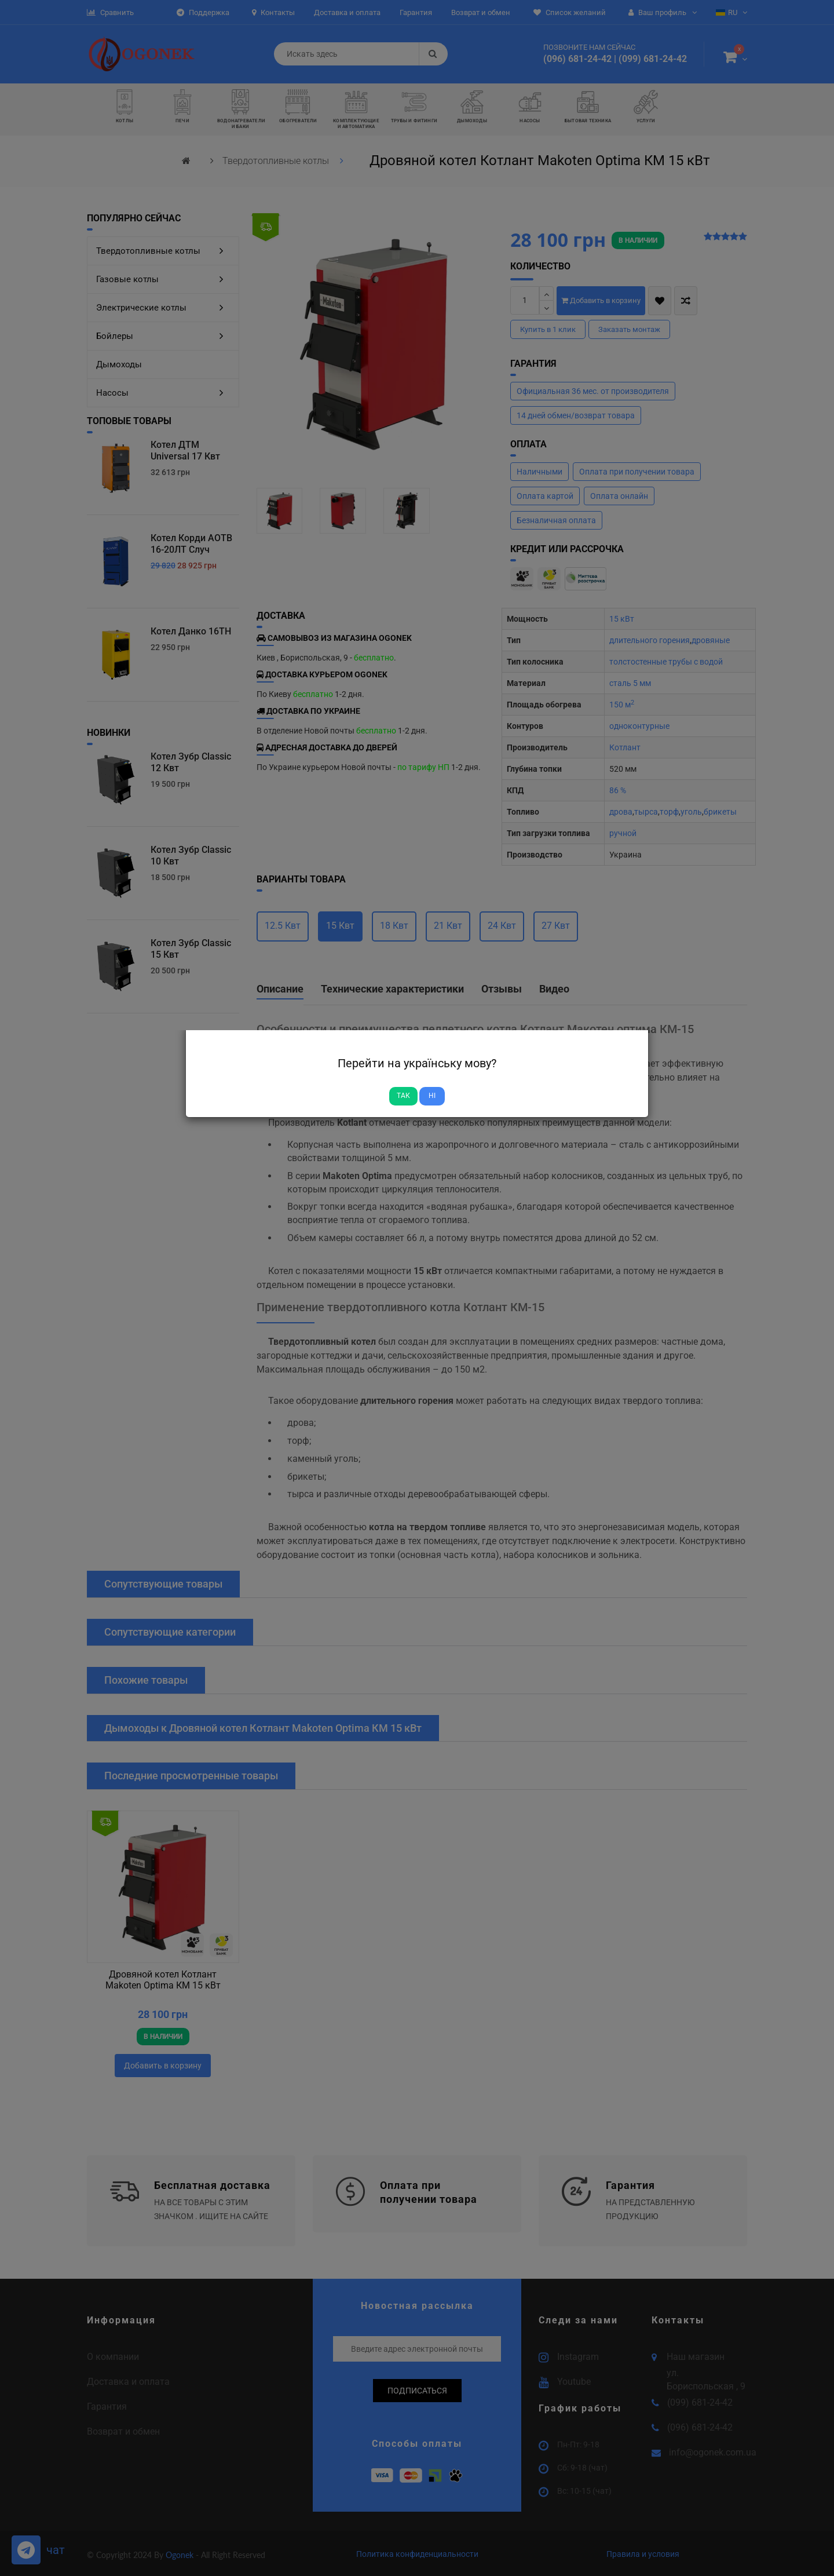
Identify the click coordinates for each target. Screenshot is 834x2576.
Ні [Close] (432, 1096)
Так (403, 1096)
